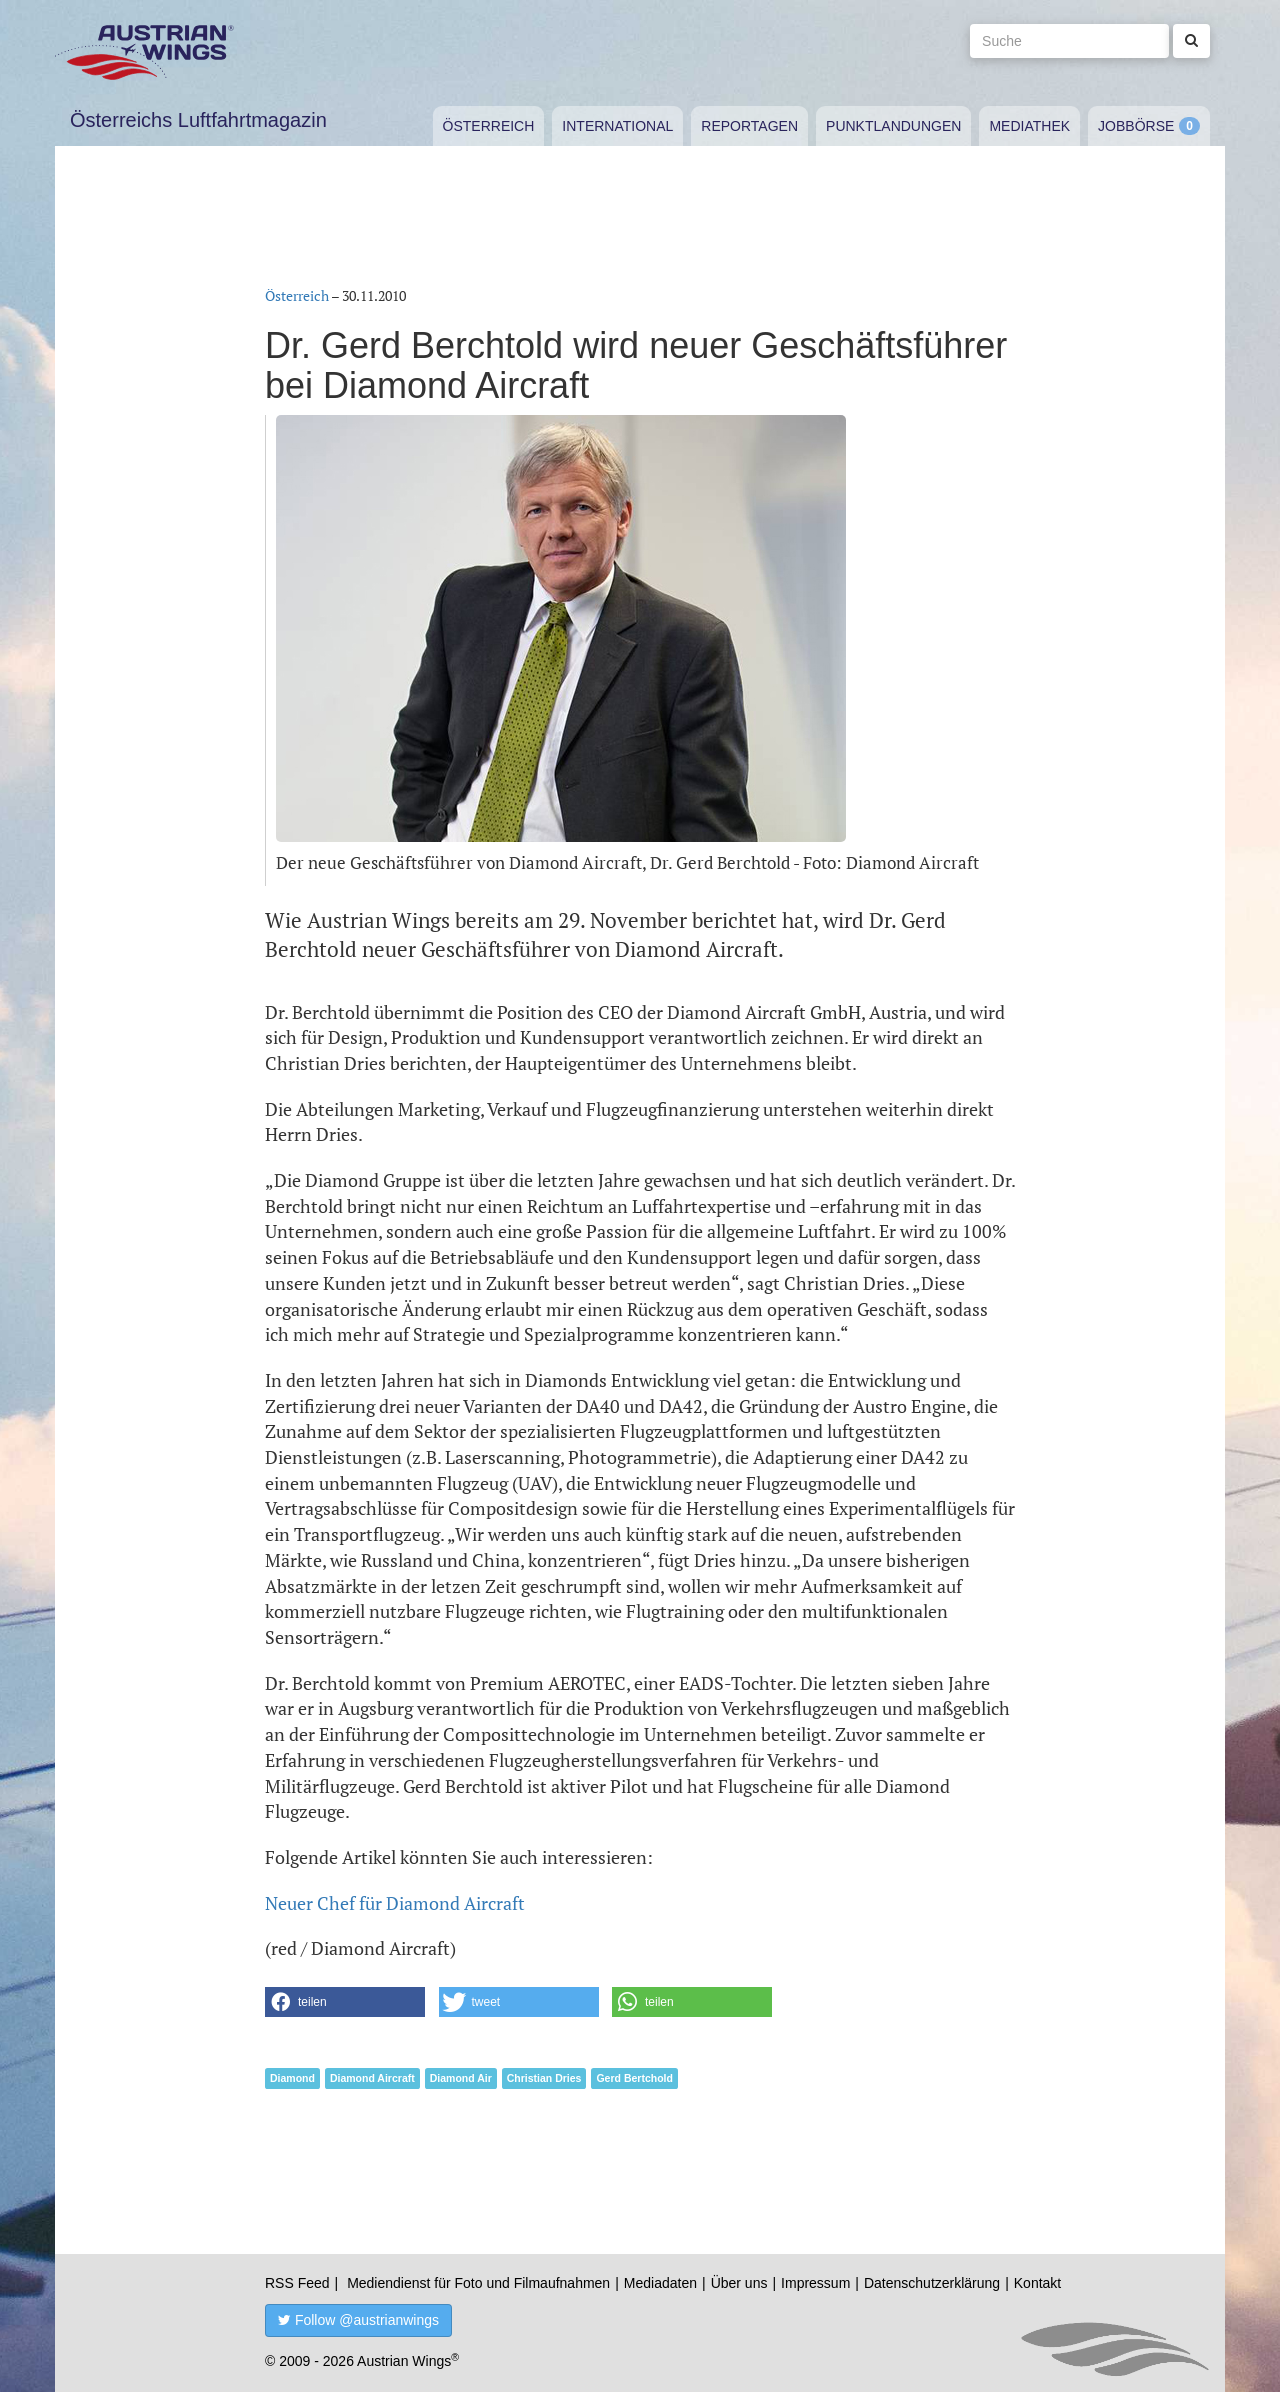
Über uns (739, 2283)
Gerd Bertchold (634, 2078)
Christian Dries (544, 2078)
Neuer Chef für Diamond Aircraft (395, 1903)
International (617, 126)
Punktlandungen (893, 126)
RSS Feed (297, 2283)
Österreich (489, 126)
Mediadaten (660, 2283)
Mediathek (1029, 126)
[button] (345, 2002)
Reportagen (749, 126)
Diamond (292, 2078)
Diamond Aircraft (372, 2078)
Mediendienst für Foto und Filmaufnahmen (478, 2283)
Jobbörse (1136, 126)
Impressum (815, 2283)
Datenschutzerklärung (932, 2283)
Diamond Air (461, 2078)
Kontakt (1037, 2283)
